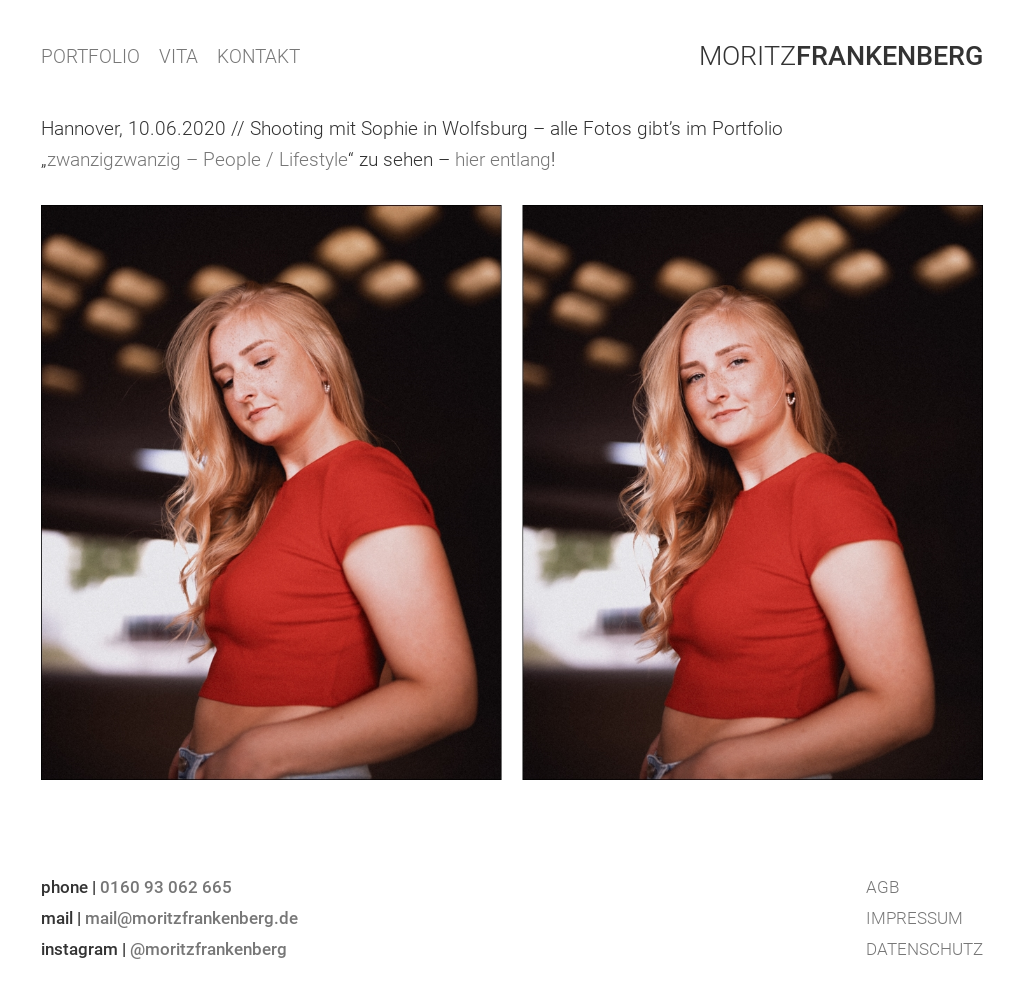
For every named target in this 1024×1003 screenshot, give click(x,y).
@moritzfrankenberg (208, 949)
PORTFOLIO (90, 56)
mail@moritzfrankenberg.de (191, 918)
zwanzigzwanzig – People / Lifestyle (197, 159)
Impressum (914, 918)
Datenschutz (924, 949)
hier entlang (503, 159)
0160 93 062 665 (166, 887)
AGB (882, 887)
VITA (178, 56)
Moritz (841, 56)
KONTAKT (258, 56)
